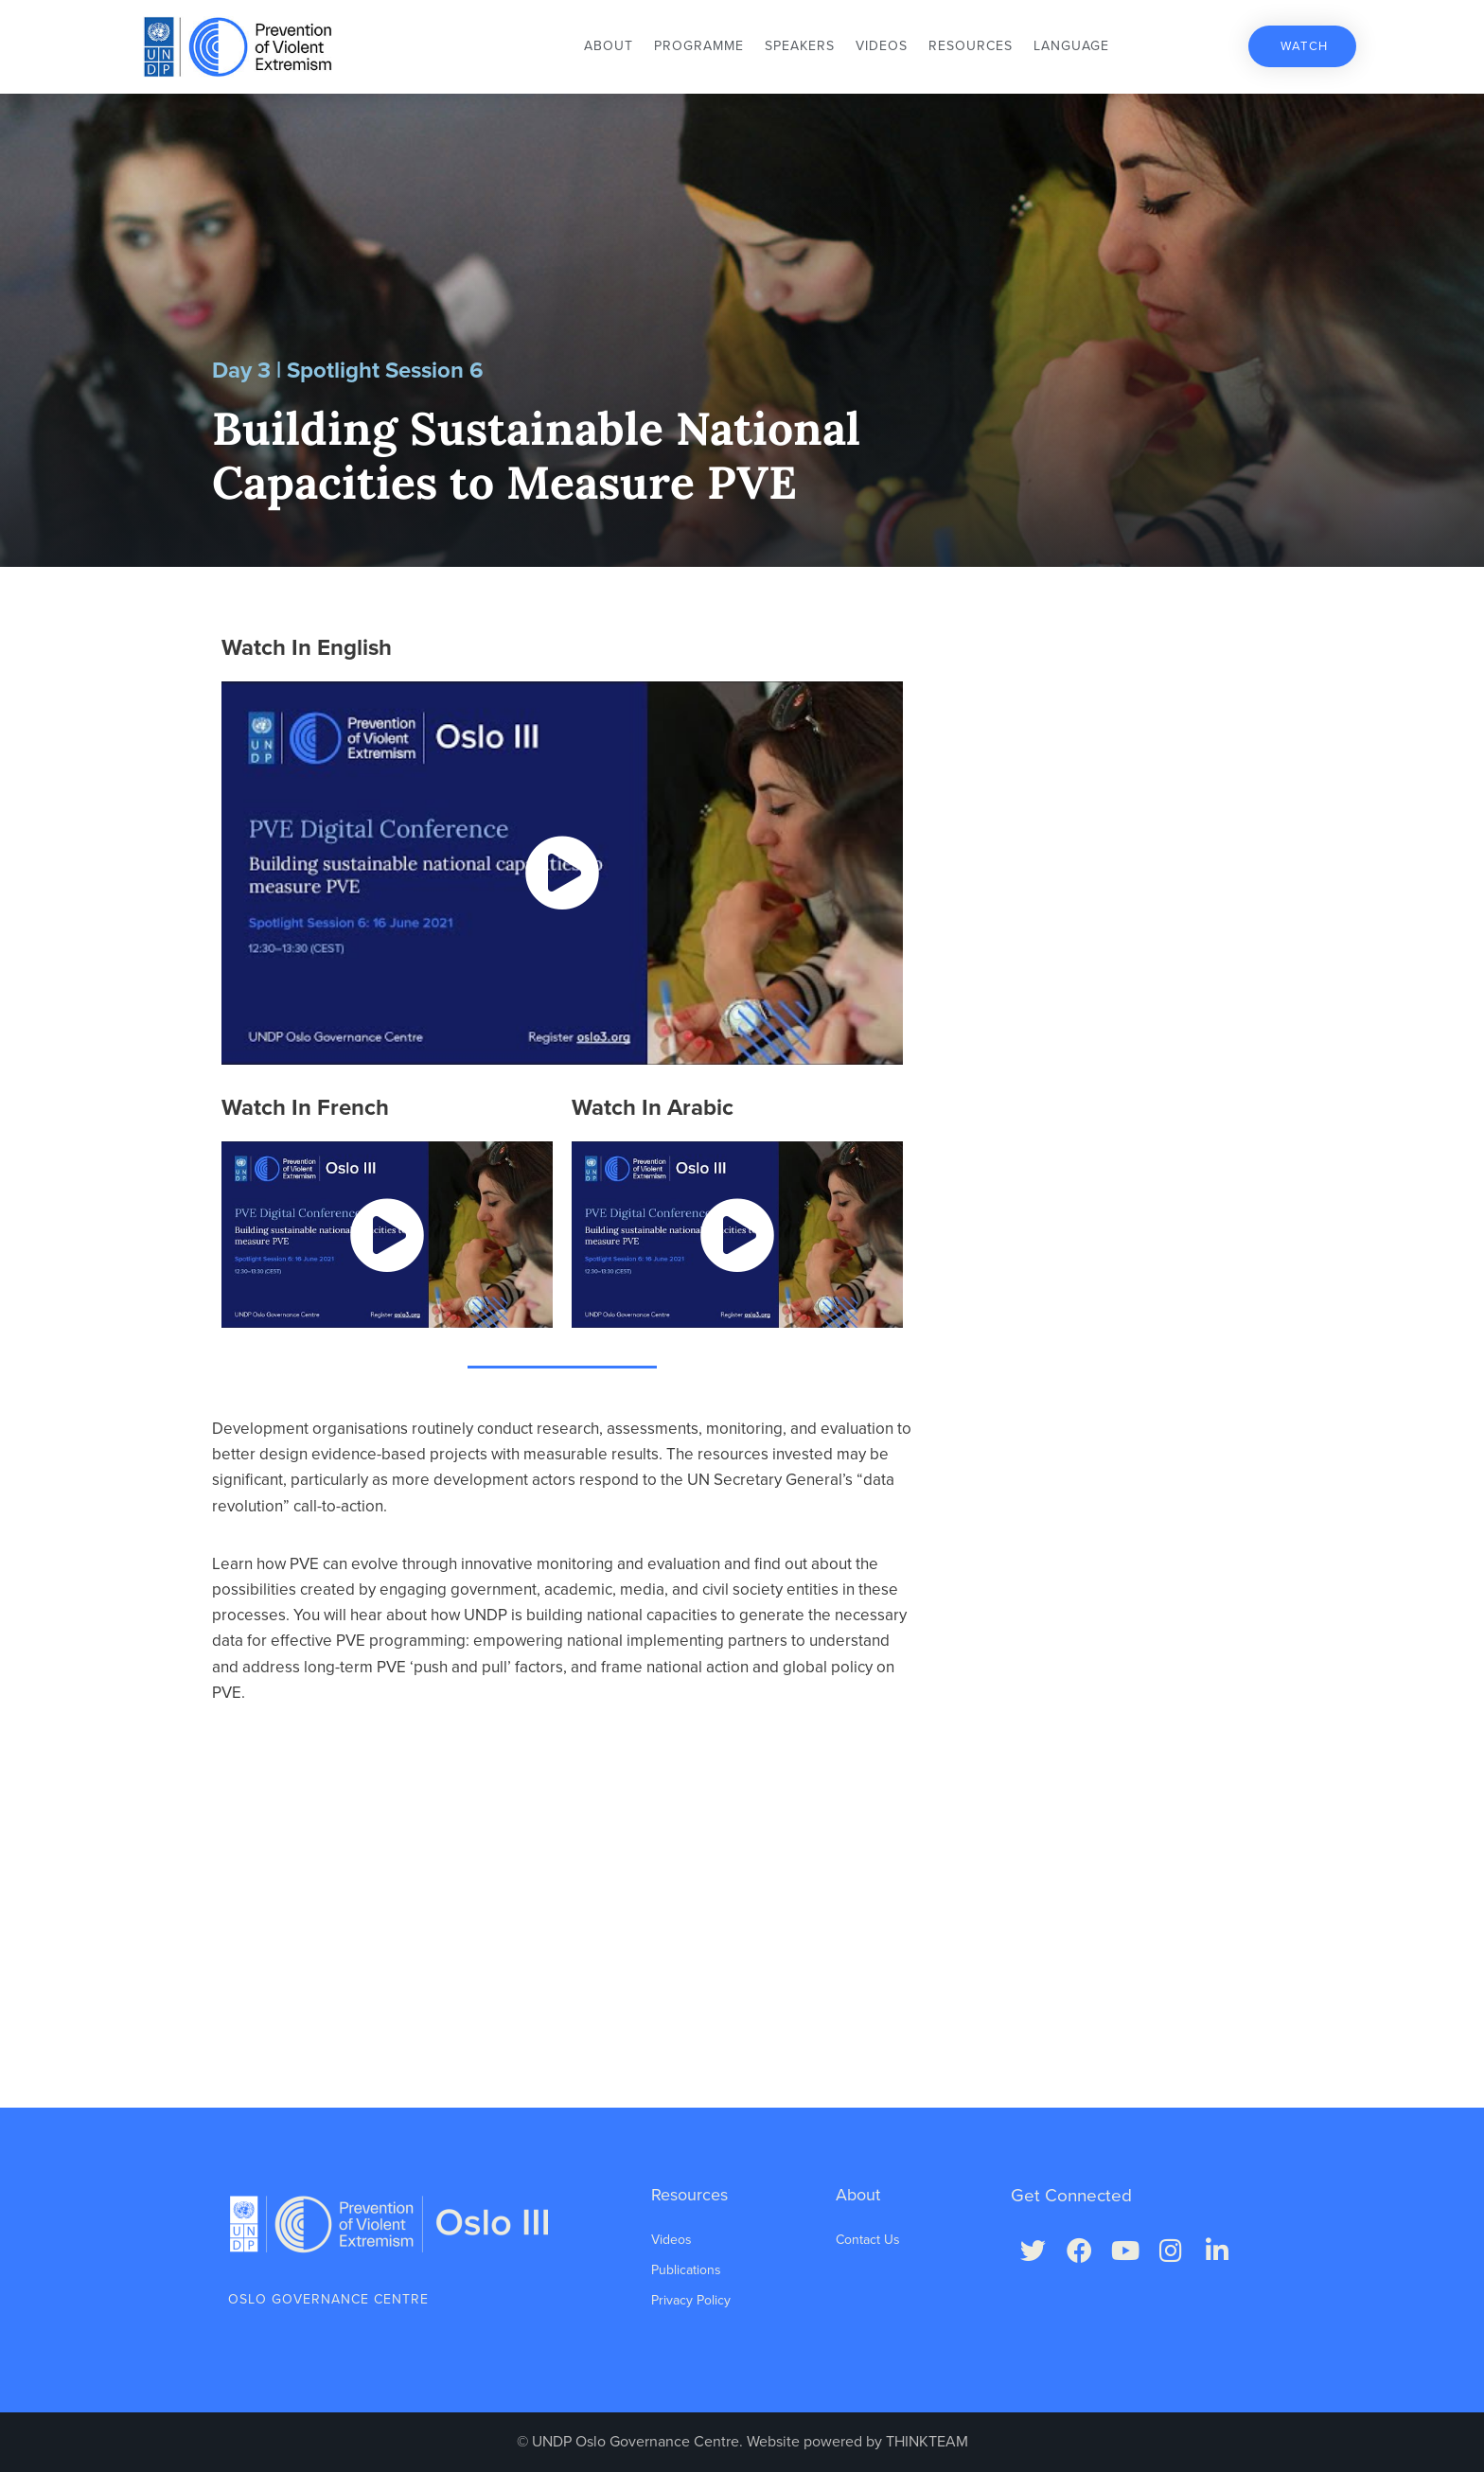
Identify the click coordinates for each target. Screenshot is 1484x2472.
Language (1071, 46)
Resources (970, 46)
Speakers (800, 46)
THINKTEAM (927, 2441)
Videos (882, 46)
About (608, 46)
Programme (699, 46)
